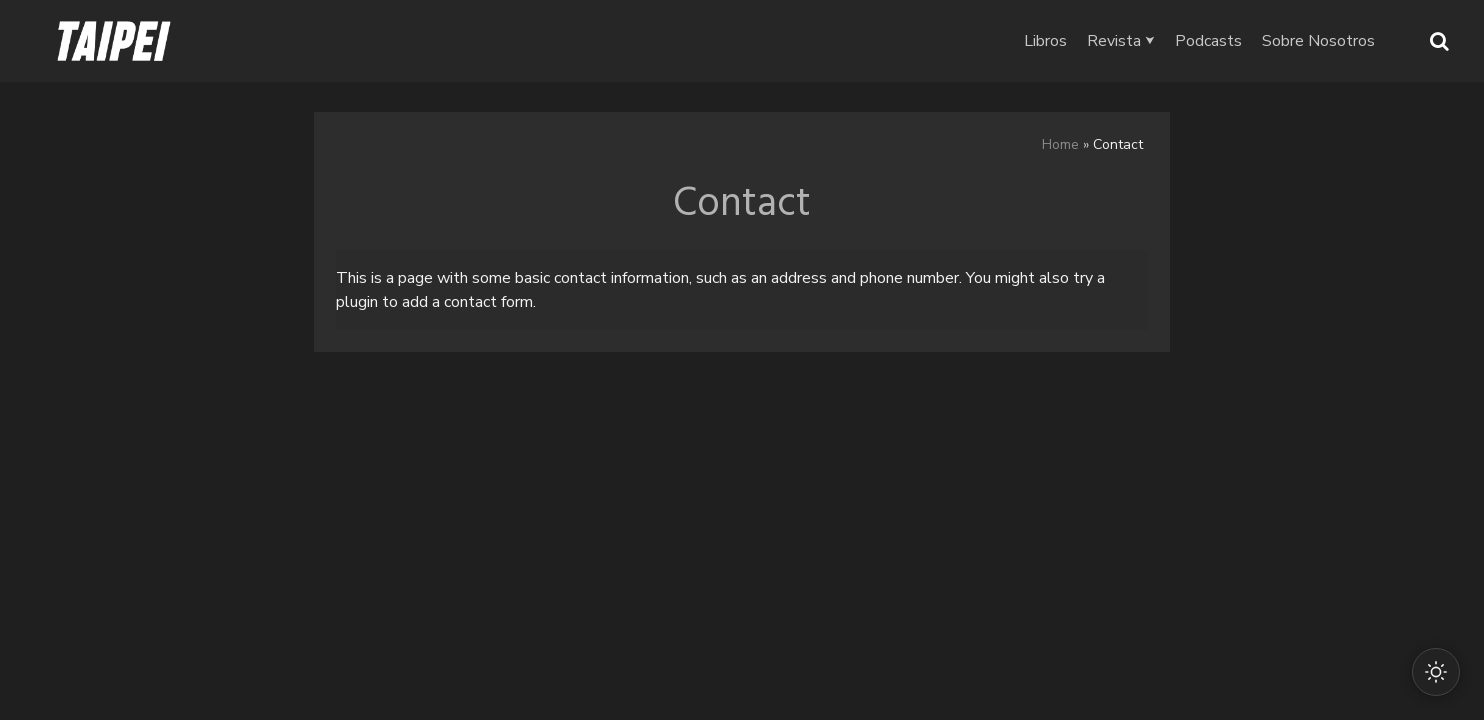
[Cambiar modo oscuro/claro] (1436, 672)
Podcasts (1208, 41)
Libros (1045, 41)
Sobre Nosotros (1318, 41)
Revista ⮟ (1121, 41)
